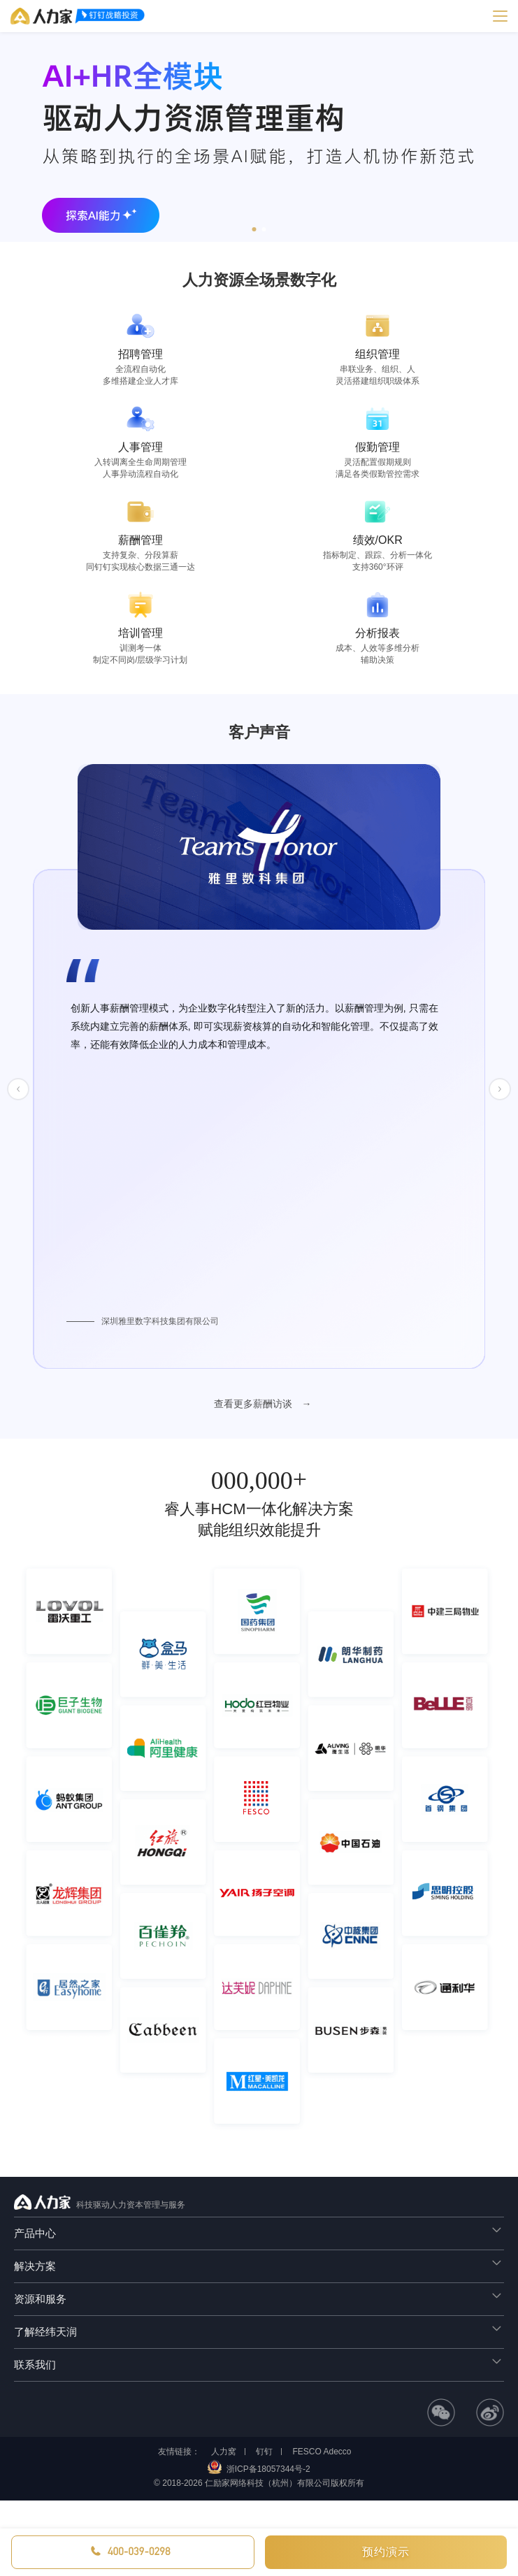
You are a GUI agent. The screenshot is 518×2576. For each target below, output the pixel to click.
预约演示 (386, 2552)
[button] (254, 229)
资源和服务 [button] (259, 2297)
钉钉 (264, 2451)
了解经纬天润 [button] (259, 2330)
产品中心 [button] (259, 2231)
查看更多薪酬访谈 (254, 1403)
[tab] (259, 2233)
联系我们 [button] (259, 2362)
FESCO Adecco (321, 2451)
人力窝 (223, 2451)
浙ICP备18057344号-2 (268, 2469)
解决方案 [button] (259, 2264)
